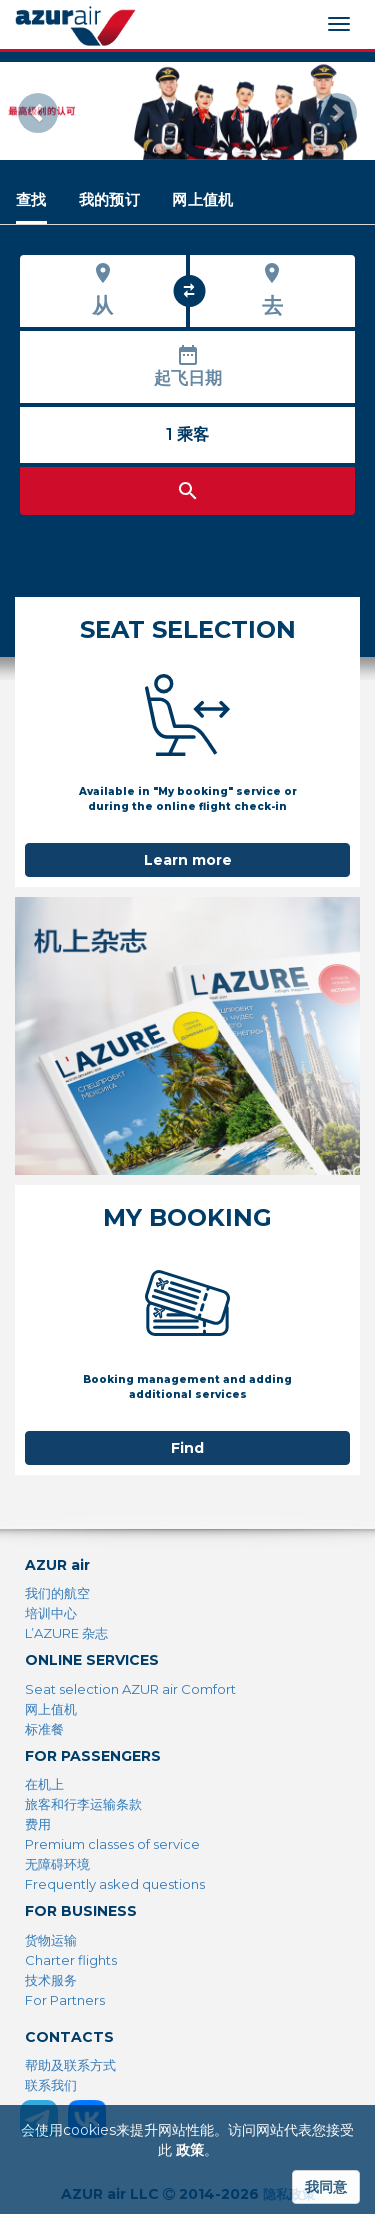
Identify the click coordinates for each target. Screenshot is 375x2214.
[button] (28, 111)
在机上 (44, 1784)
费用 (38, 1824)
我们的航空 (57, 1593)
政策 (190, 2150)
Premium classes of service (112, 1844)
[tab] (31, 200)
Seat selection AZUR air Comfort (130, 1689)
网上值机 (51, 1709)
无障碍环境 (57, 1864)
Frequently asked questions (115, 1884)
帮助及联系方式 (70, 2065)
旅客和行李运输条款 (83, 1804)
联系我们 (51, 2085)
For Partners (65, 2000)
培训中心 (51, 1613)
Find (187, 1448)
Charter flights (71, 1960)
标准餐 (44, 1729)
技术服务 (51, 1980)
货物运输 (51, 1940)
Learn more (188, 860)
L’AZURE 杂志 (66, 1633)
